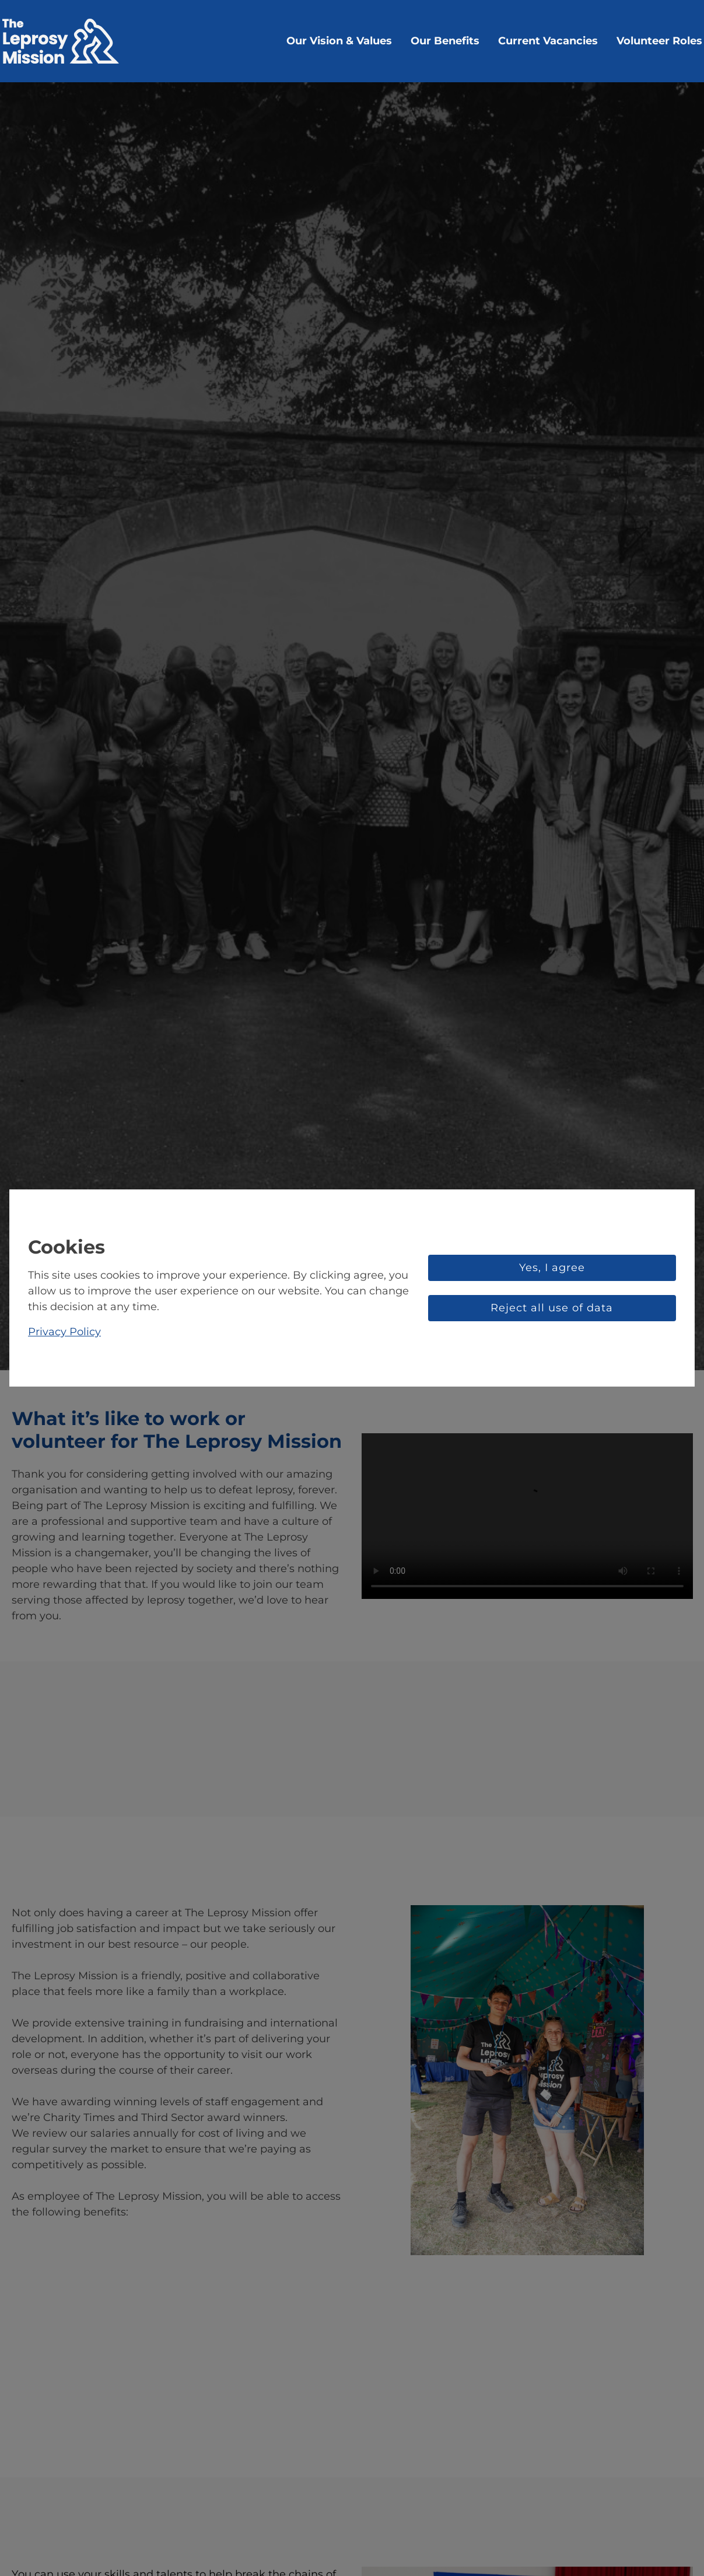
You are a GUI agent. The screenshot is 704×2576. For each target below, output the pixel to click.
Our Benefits (445, 41)
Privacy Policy (64, 1331)
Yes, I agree (552, 1267)
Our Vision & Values (339, 41)
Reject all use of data (552, 1307)
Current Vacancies (548, 41)
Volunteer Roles (659, 41)
